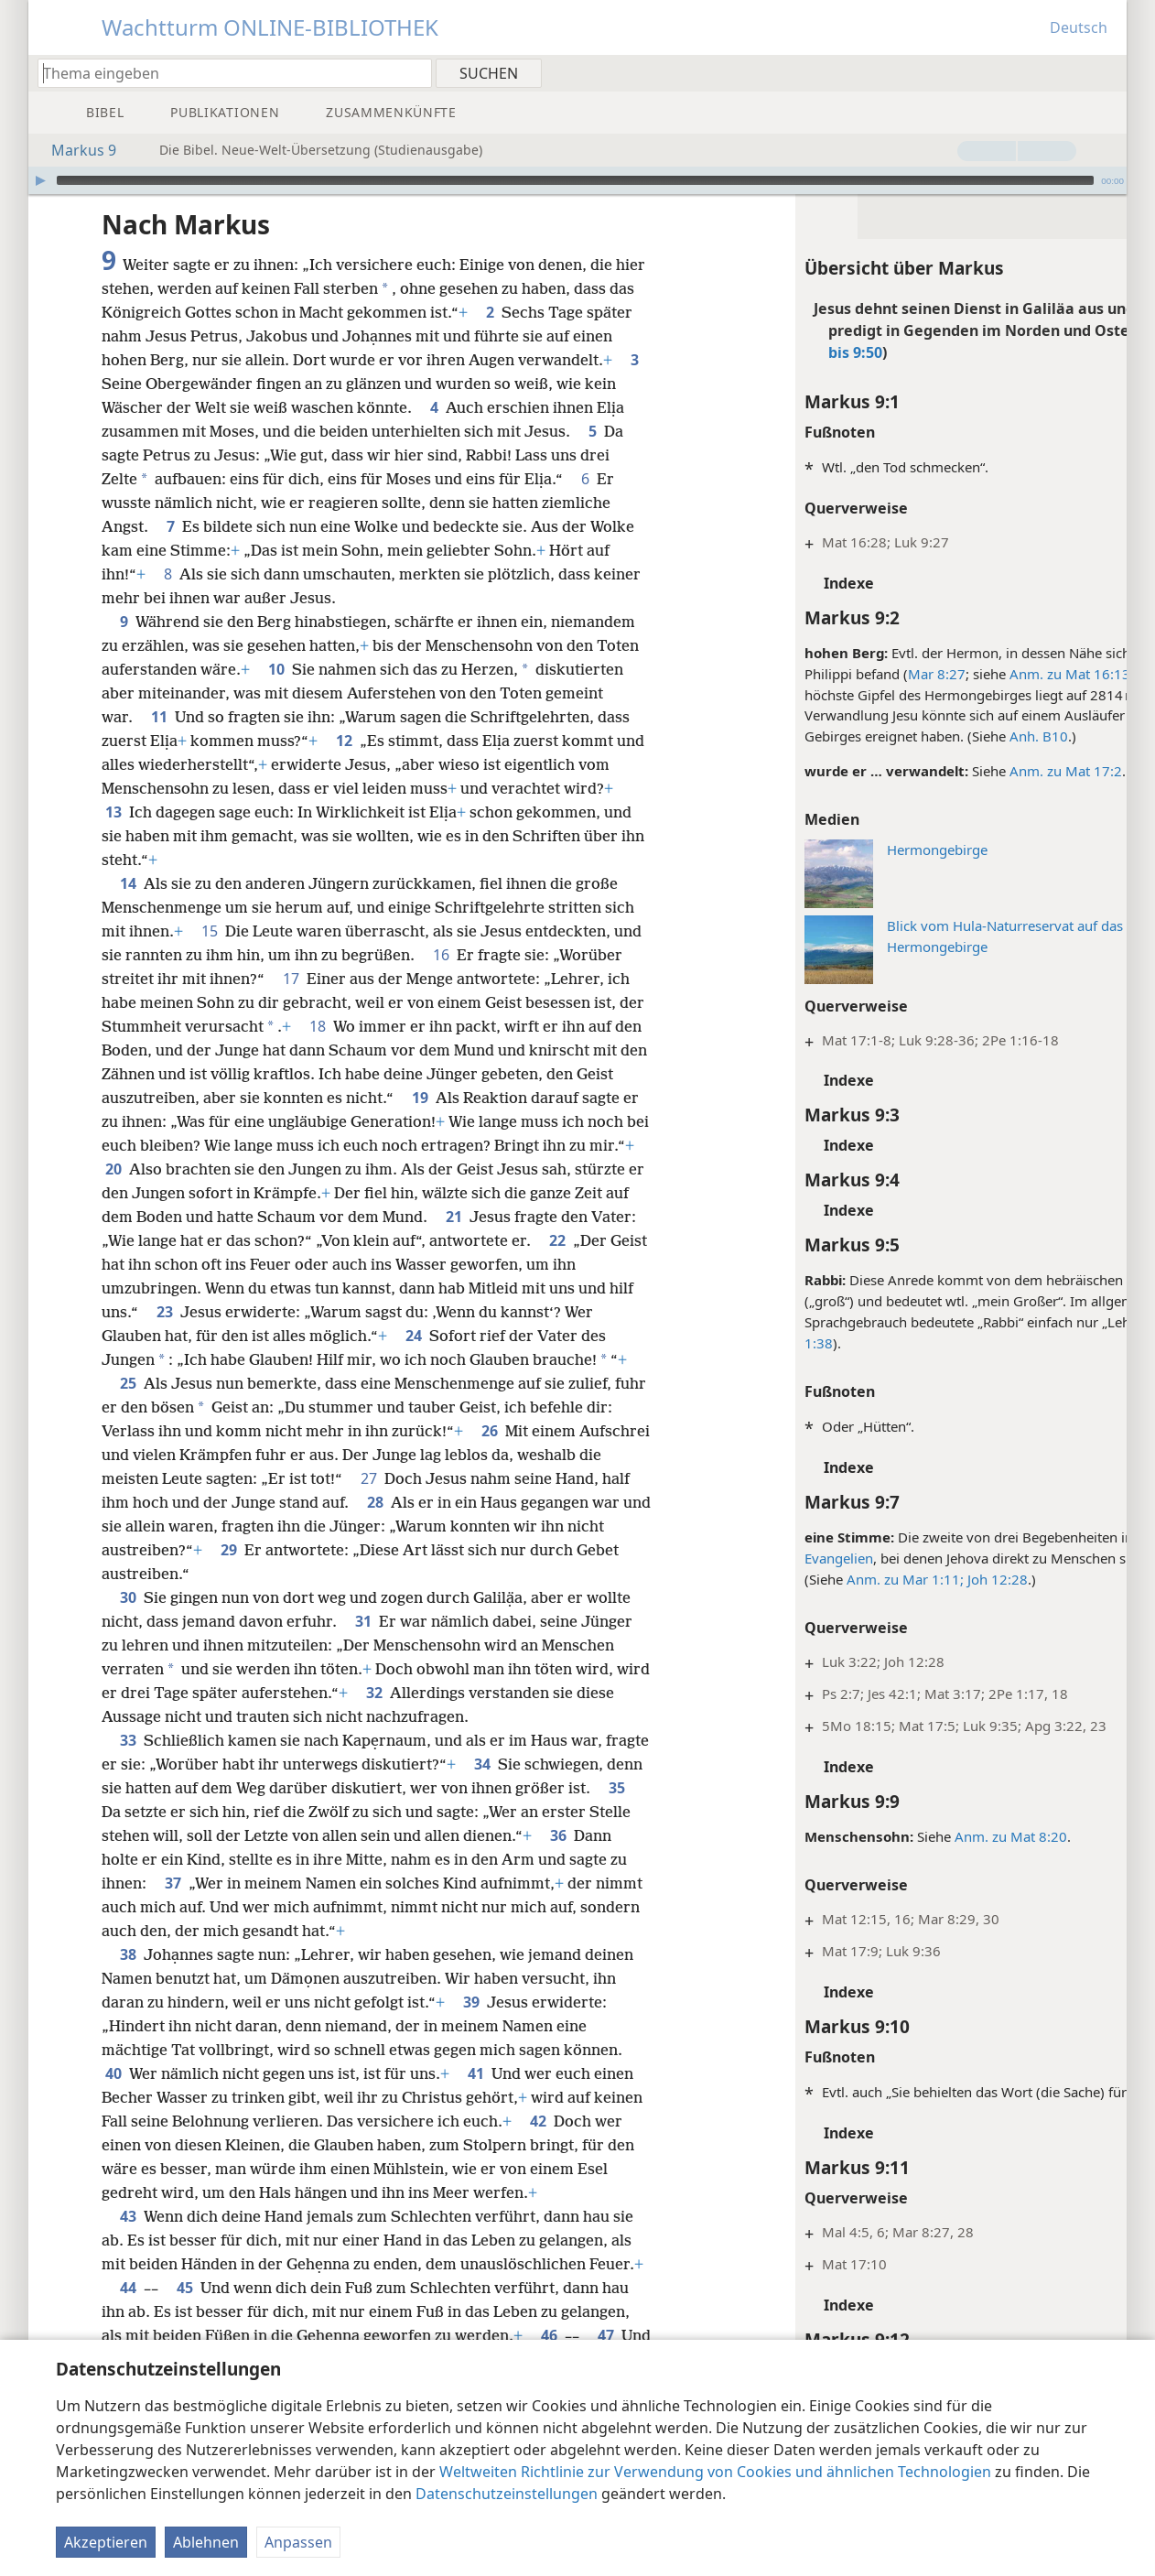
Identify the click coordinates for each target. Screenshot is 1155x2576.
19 (460, 1098)
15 (209, 931)
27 (457, 1502)
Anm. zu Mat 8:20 (930, 1836)
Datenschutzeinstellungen (507, 2494)
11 (159, 717)
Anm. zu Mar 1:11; (824, 1579)
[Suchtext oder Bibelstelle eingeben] (226, 73)
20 (220, 1169)
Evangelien (758, 1558)
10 (276, 669)
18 (346, 1026)
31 (363, 1645)
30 (128, 1621)
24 (578, 1336)
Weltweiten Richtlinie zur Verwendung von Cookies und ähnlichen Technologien (715, 2472)
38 (128, 1978)
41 (476, 2097)
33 (128, 1764)
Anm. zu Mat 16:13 (989, 674)
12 (344, 741)
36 (197, 1883)
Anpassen (298, 2542)
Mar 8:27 (856, 674)
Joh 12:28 (915, 1579)
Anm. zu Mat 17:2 (985, 771)
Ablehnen (206, 2542)
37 (332, 1907)
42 (590, 2145)
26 (519, 1455)
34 (529, 1788)
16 (441, 955)
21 (615, 1217)
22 (230, 1264)
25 (128, 1407)
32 (411, 1716)
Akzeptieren (105, 2542)
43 (128, 2240)
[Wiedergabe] (40, 180)
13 (113, 812)
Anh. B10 (958, 736)
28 (453, 1526)
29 (386, 1574)
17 (291, 979)
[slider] (575, 180)
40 (113, 2097)
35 (203, 1835)
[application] (577, 180)
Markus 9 (74, 150)
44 (182, 2311)
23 (363, 1312)
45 (239, 2311)
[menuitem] (1106, 72)
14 (128, 883)
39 (471, 2026)
